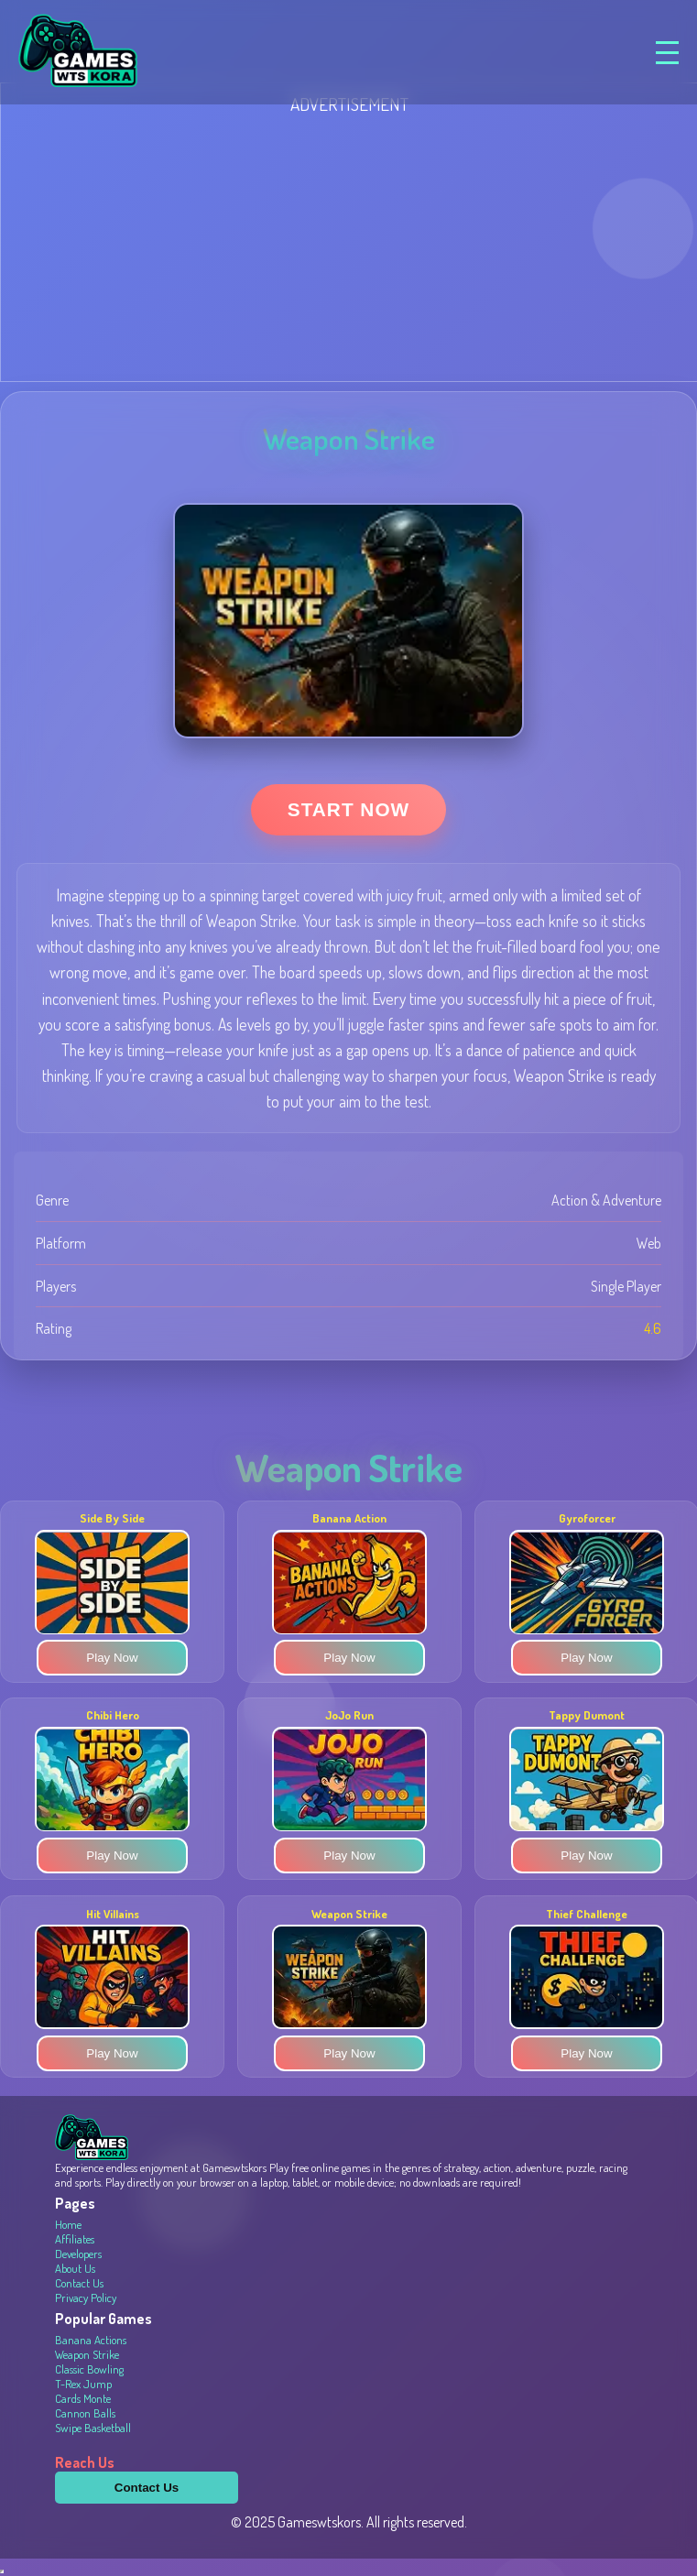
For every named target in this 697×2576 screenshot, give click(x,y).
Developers (78, 2253)
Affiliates (74, 2239)
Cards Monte (83, 2398)
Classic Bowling (89, 2369)
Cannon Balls (85, 2413)
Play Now (111, 1658)
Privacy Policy (85, 2297)
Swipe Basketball (93, 2427)
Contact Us (79, 2283)
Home (68, 2224)
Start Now (348, 809)
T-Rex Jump (83, 2383)
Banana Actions (90, 2339)
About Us (75, 2268)
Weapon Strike (87, 2354)
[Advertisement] (348, 243)
